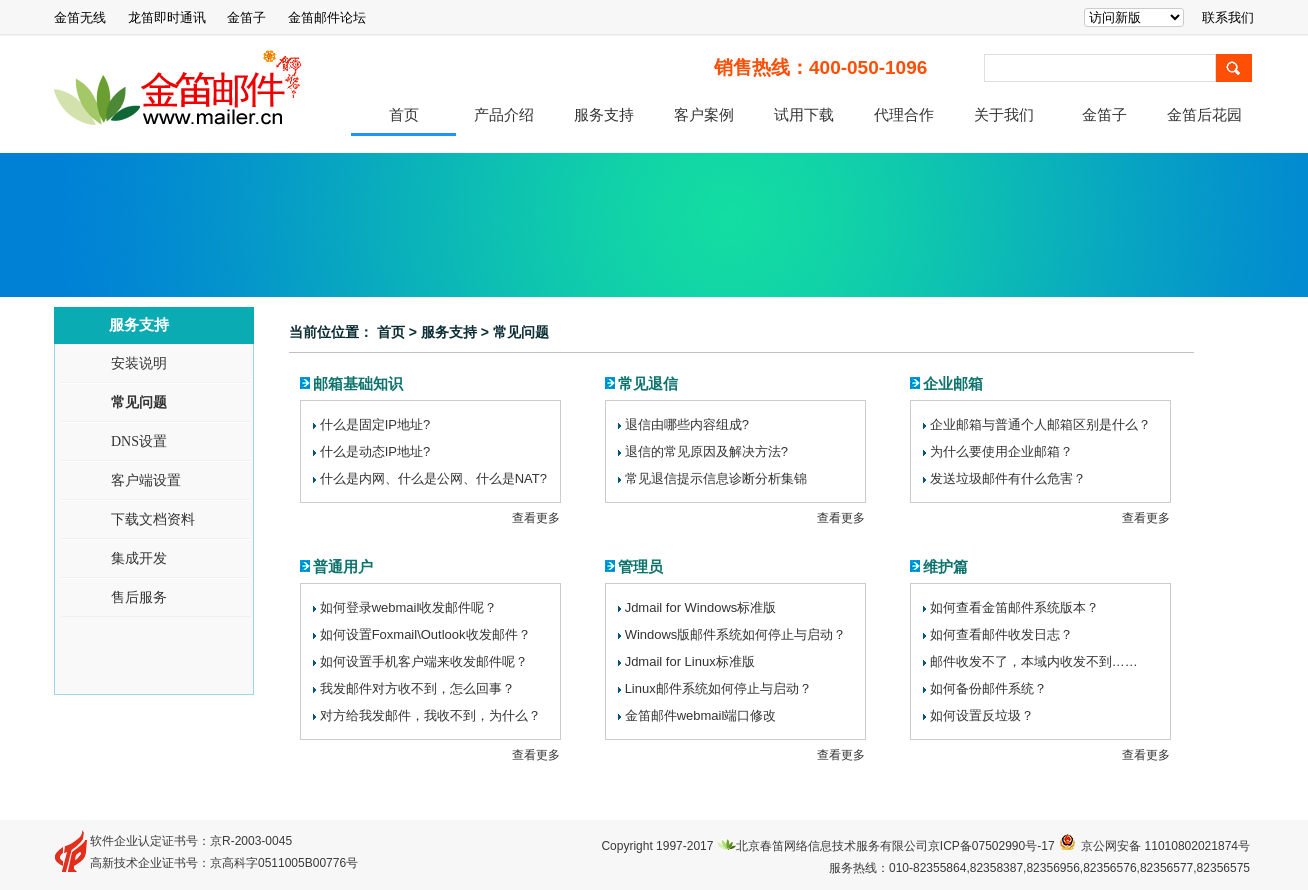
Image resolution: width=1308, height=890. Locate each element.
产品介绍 (504, 114)
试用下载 (804, 114)
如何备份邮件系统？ (988, 688)
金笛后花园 (1204, 114)
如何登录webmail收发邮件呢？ (409, 607)
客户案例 (704, 114)
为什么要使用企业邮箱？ (1001, 451)
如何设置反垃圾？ (982, 715)
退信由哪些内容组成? (687, 424)
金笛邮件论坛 (327, 17)
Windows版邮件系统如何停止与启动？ (736, 634)
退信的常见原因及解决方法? (706, 451)
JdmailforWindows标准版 (701, 607)
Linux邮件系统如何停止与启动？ (718, 688)
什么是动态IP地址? (375, 451)
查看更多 (536, 518)
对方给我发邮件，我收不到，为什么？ (430, 715)
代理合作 (904, 114)
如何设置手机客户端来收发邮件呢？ (424, 661)
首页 (404, 114)
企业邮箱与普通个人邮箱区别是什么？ (1040, 424)
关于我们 (1004, 114)
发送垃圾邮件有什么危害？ (1008, 478)
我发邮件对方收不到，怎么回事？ (417, 688)
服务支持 (604, 114)
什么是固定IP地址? (375, 424)
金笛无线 (80, 17)
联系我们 (1228, 17)
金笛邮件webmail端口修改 (701, 715)
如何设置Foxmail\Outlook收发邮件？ (425, 634)
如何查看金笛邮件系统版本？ (1014, 607)
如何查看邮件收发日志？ (1001, 634)
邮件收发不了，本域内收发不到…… (1034, 661)
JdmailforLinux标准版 (690, 661)
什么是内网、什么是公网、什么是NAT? (433, 478)
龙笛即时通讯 (167, 17)
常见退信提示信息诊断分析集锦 (716, 478)
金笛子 (246, 17)
